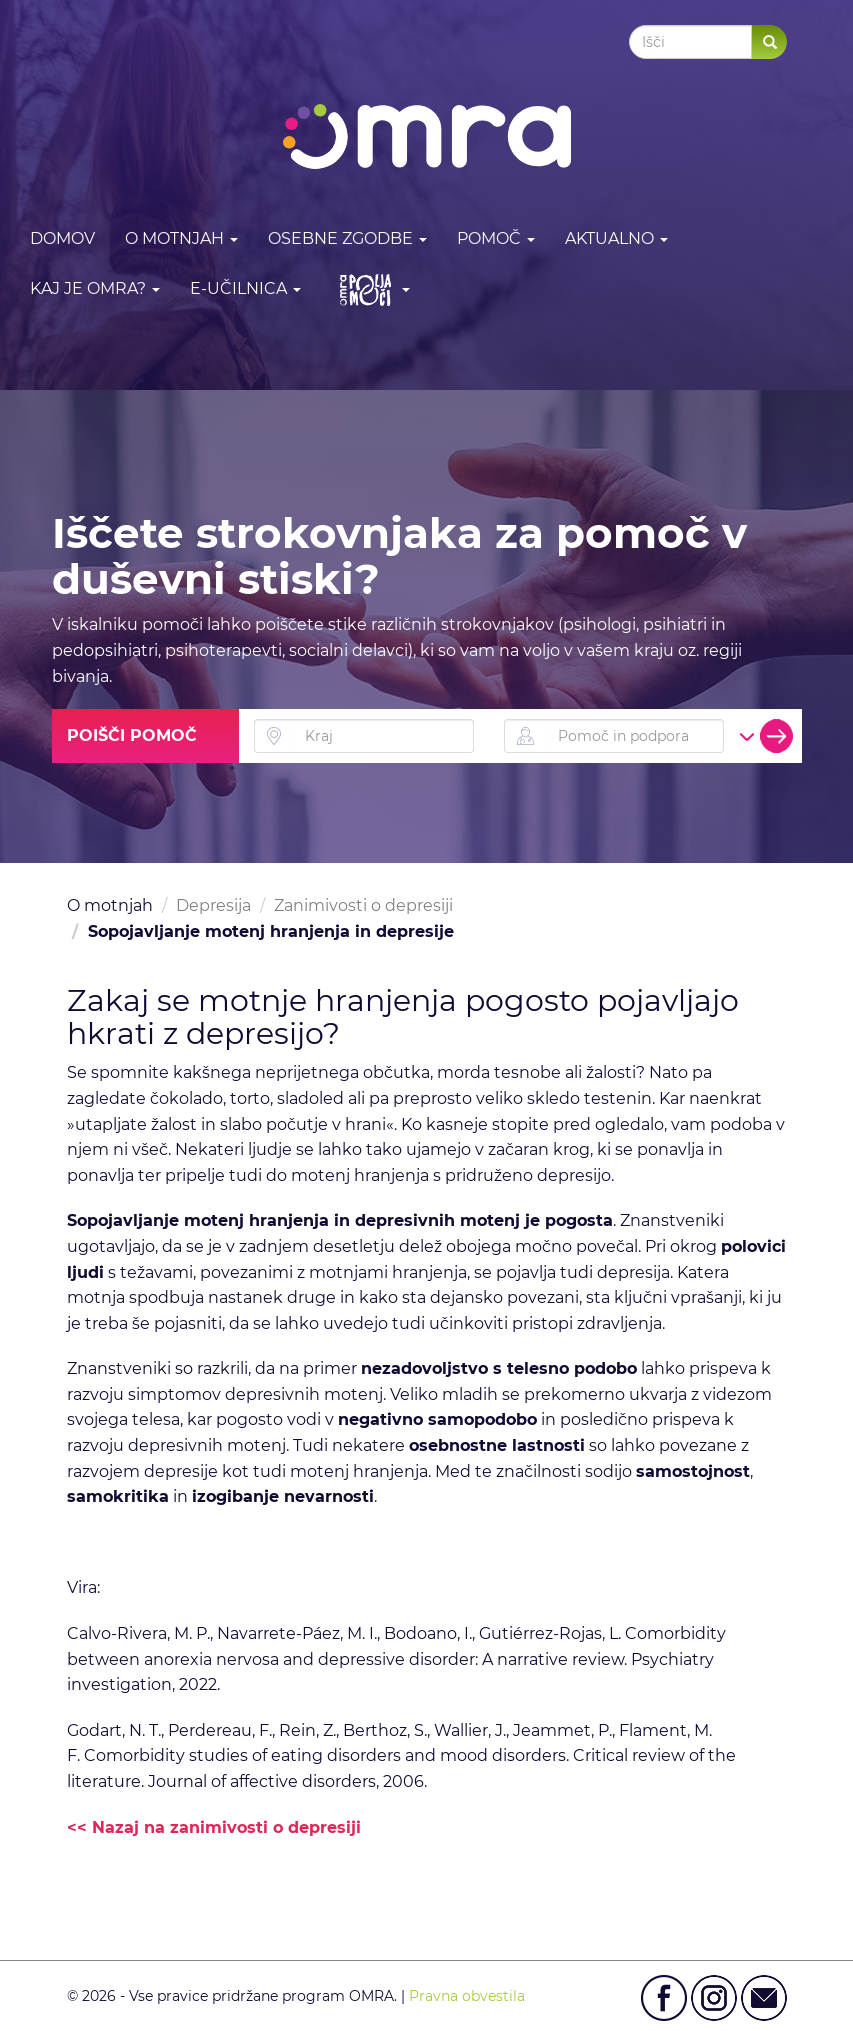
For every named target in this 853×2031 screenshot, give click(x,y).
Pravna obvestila (467, 1996)
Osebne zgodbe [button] (347, 238)
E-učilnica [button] (245, 288)
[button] (370, 289)
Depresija (213, 905)
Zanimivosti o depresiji (363, 905)
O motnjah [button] (181, 238)
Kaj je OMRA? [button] (95, 288)
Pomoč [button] (496, 238)
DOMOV (62, 238)
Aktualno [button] (616, 238)
